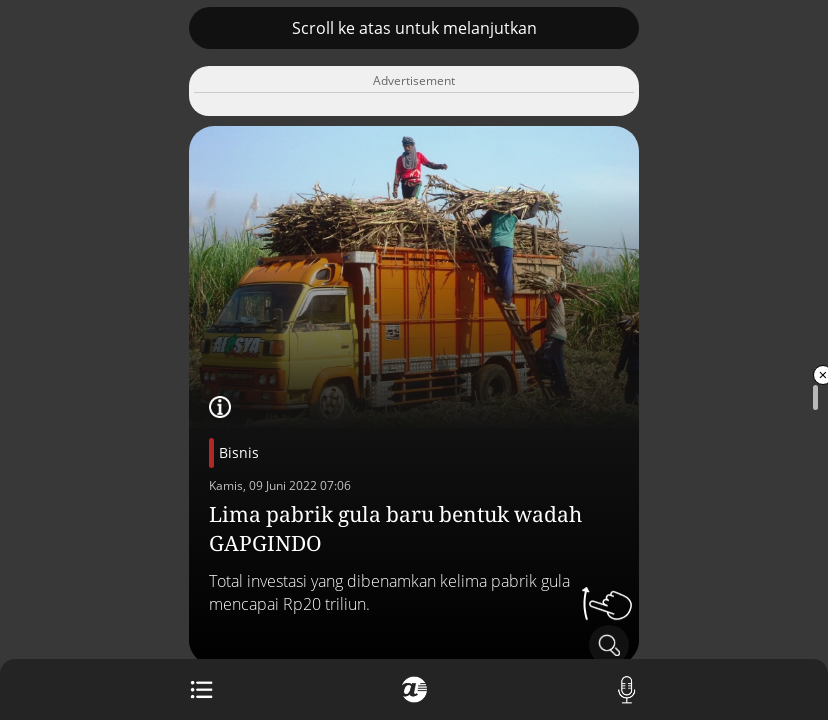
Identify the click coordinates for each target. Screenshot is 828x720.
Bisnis (239, 452)
